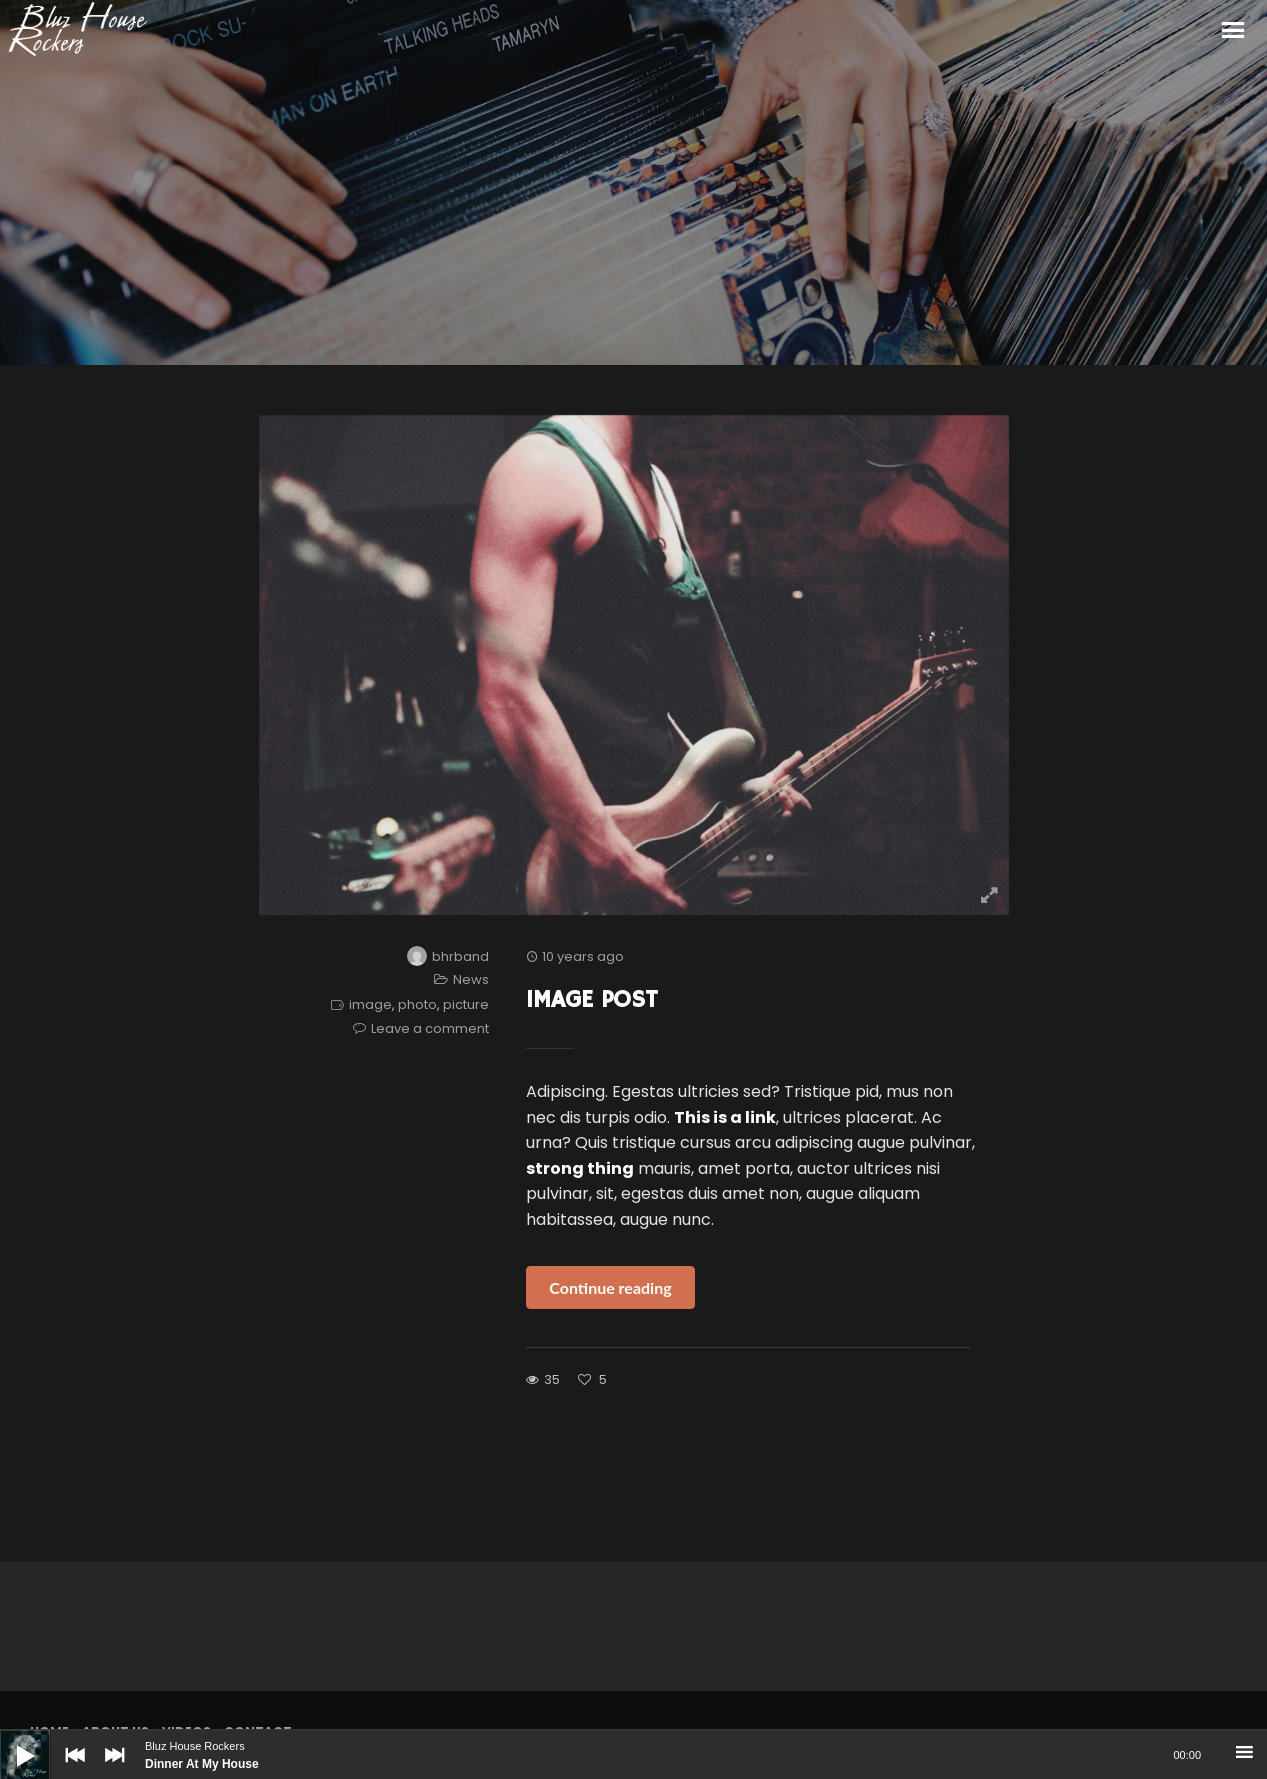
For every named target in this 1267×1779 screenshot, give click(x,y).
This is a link (725, 1117)
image (370, 1004)
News (471, 979)
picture (466, 1004)
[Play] (10, 1740)
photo (417, 1004)
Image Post (592, 1000)
